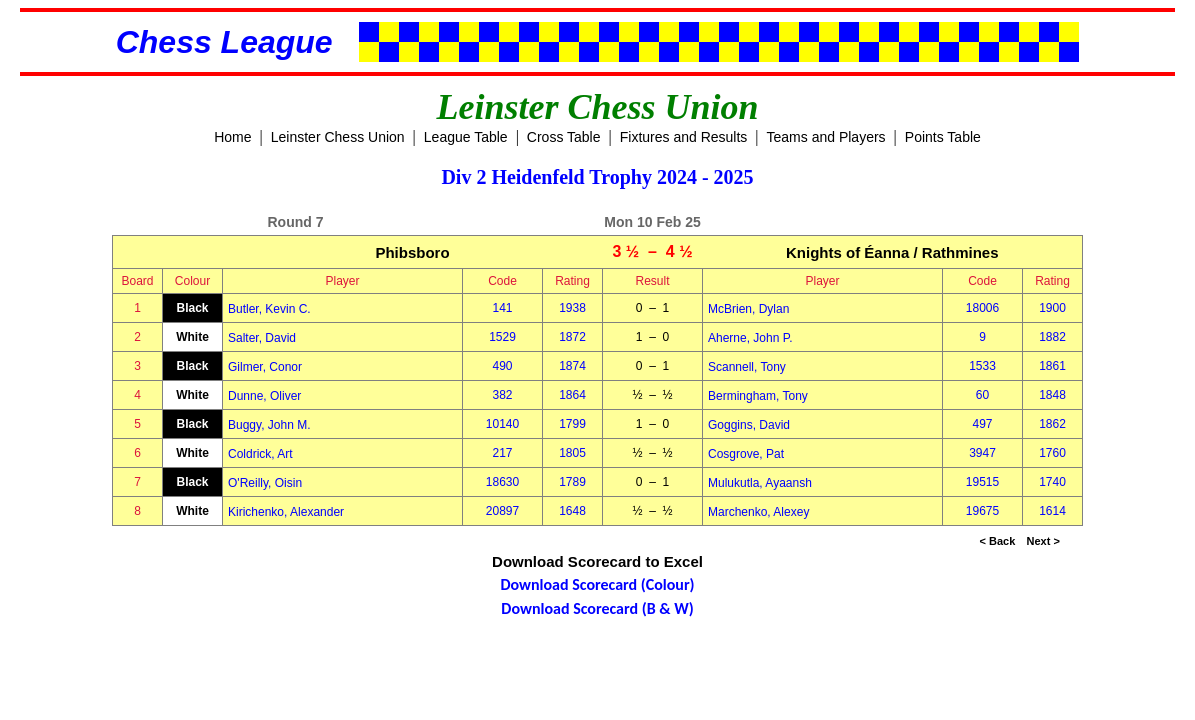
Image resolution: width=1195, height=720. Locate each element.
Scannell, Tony (747, 367)
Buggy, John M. (269, 425)
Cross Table (564, 137)
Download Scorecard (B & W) (597, 608)
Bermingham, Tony (758, 396)
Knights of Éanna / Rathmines (892, 252)
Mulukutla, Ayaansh (760, 483)
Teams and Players (826, 137)
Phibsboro (412, 252)
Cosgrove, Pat (746, 454)
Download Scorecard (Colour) (597, 584)
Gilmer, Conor (265, 367)
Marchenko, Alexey (758, 512)
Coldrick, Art (260, 454)
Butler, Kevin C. (269, 309)
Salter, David (262, 338)
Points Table (943, 137)
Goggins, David (749, 425)
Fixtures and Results (684, 137)
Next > (1043, 541)
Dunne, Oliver (264, 396)
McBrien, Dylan (748, 309)
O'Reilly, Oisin (265, 483)
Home (232, 137)
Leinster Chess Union (338, 137)
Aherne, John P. (750, 338)
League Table (466, 137)
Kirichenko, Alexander (286, 512)
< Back (998, 541)
